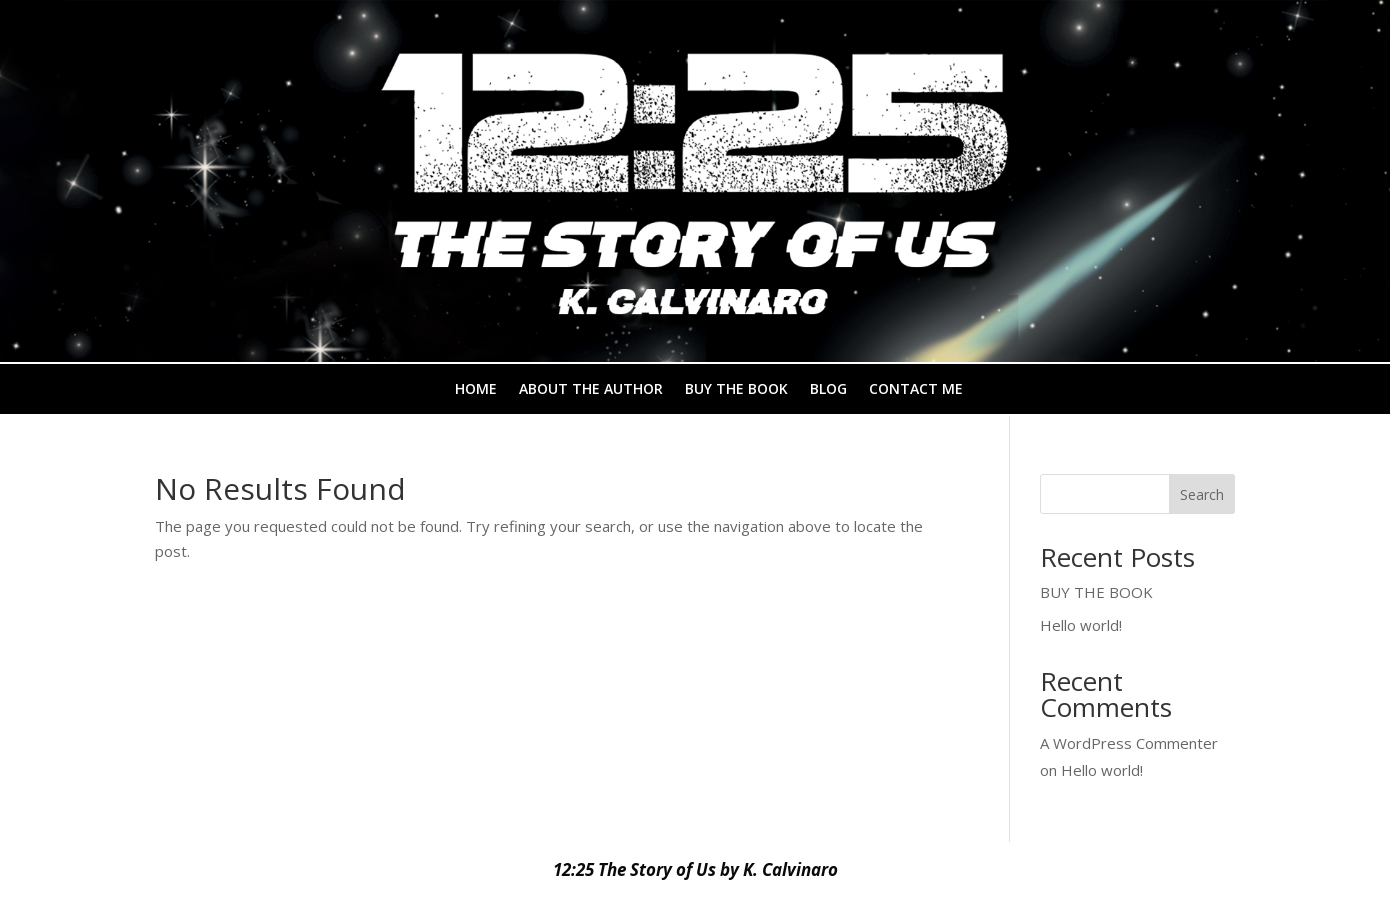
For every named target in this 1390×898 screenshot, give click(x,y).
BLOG (828, 390)
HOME (476, 390)
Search (1202, 494)
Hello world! (1081, 625)
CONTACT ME (916, 390)
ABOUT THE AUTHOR (591, 390)
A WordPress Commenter (1129, 743)
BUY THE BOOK (736, 390)
